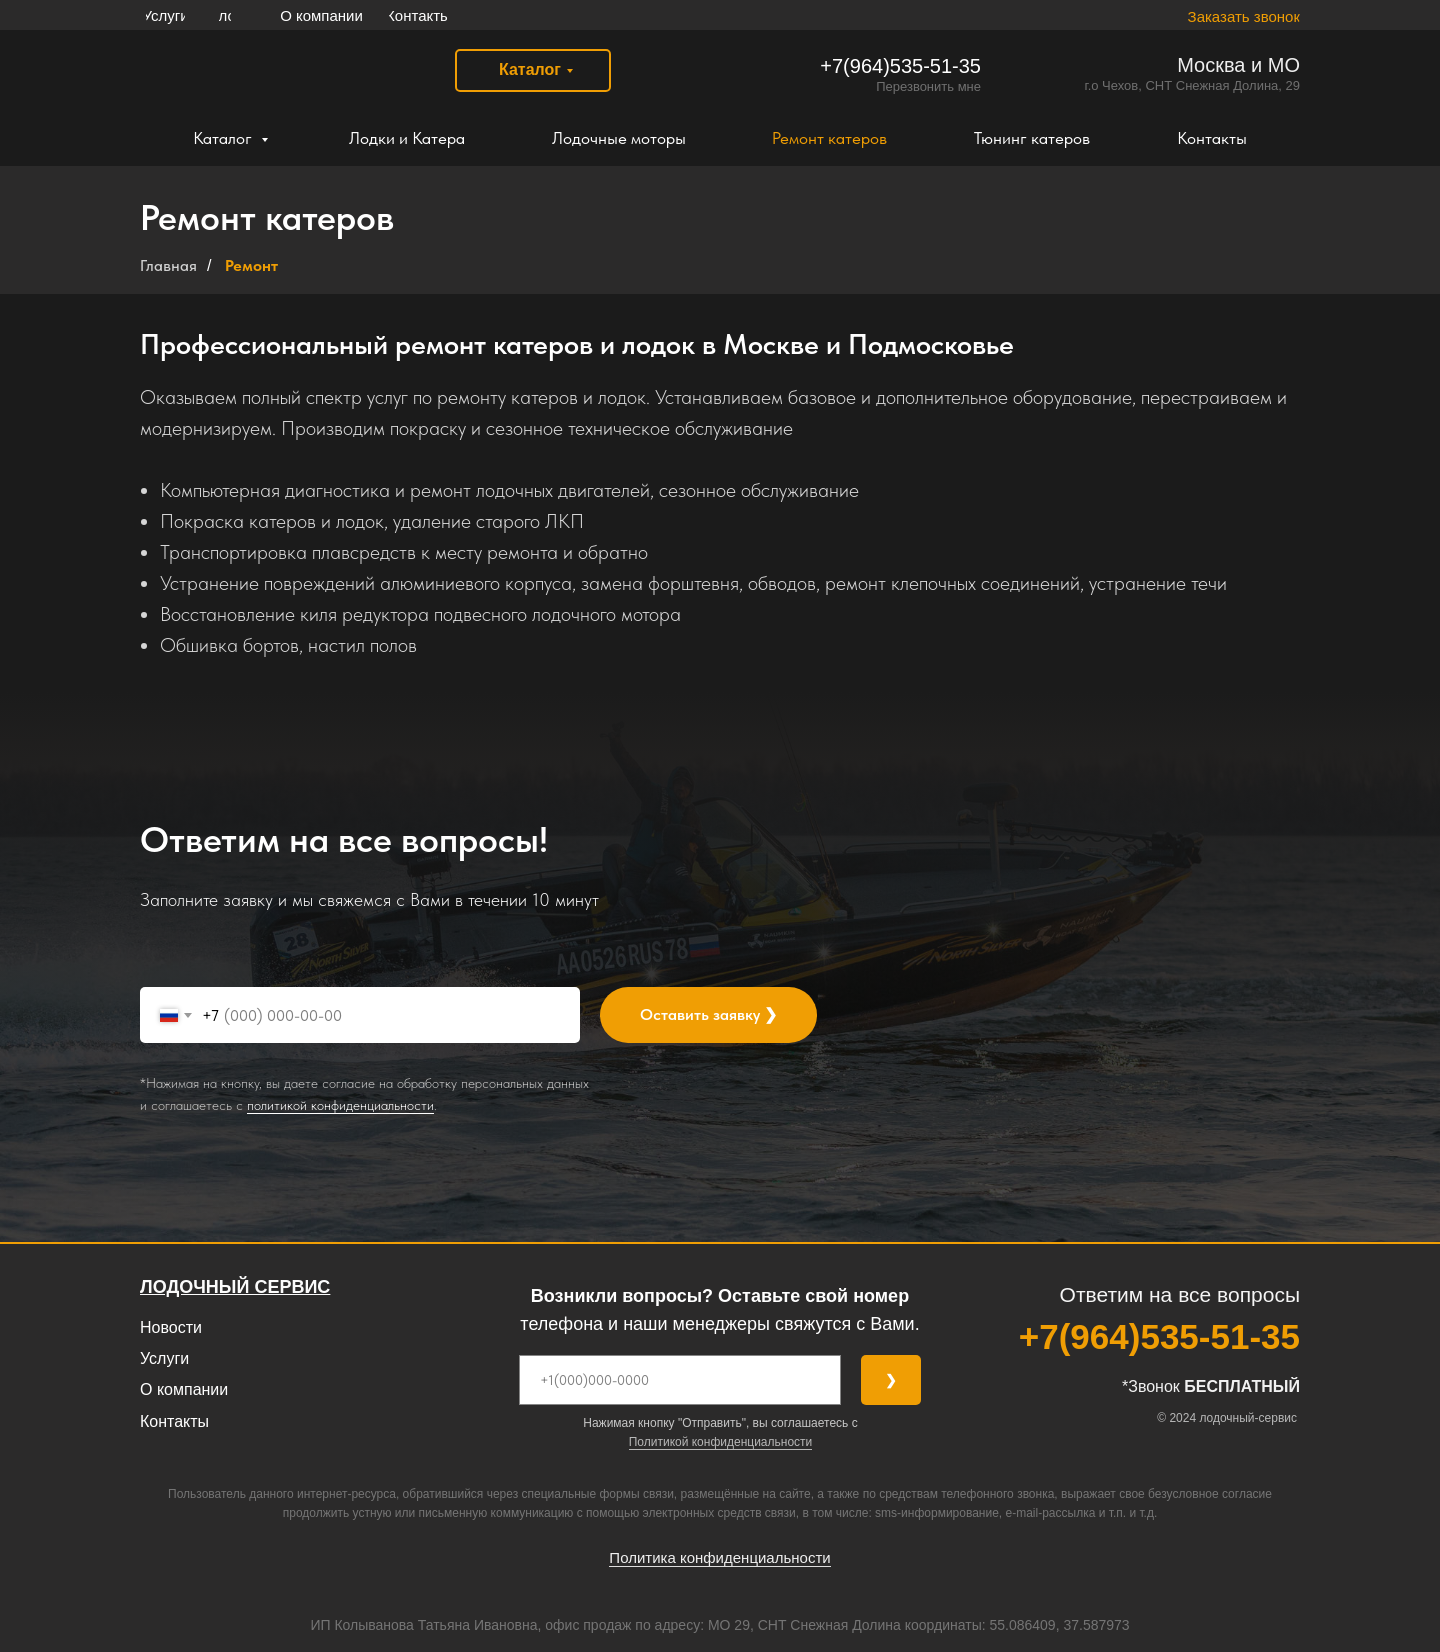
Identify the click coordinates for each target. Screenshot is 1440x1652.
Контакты (1212, 138)
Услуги (164, 1358)
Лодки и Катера (407, 138)
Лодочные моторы (619, 138)
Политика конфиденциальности (719, 1557)
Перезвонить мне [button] (928, 86)
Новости (171, 1327)
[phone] (680, 1380)
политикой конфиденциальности (340, 1105)
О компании (184, 1389)
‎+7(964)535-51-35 (900, 66)
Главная (168, 265)
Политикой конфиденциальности (721, 1442)
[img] (278, 70)
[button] (1225, 17)
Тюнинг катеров (1032, 138)
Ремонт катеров (829, 138)
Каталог (224, 138)
